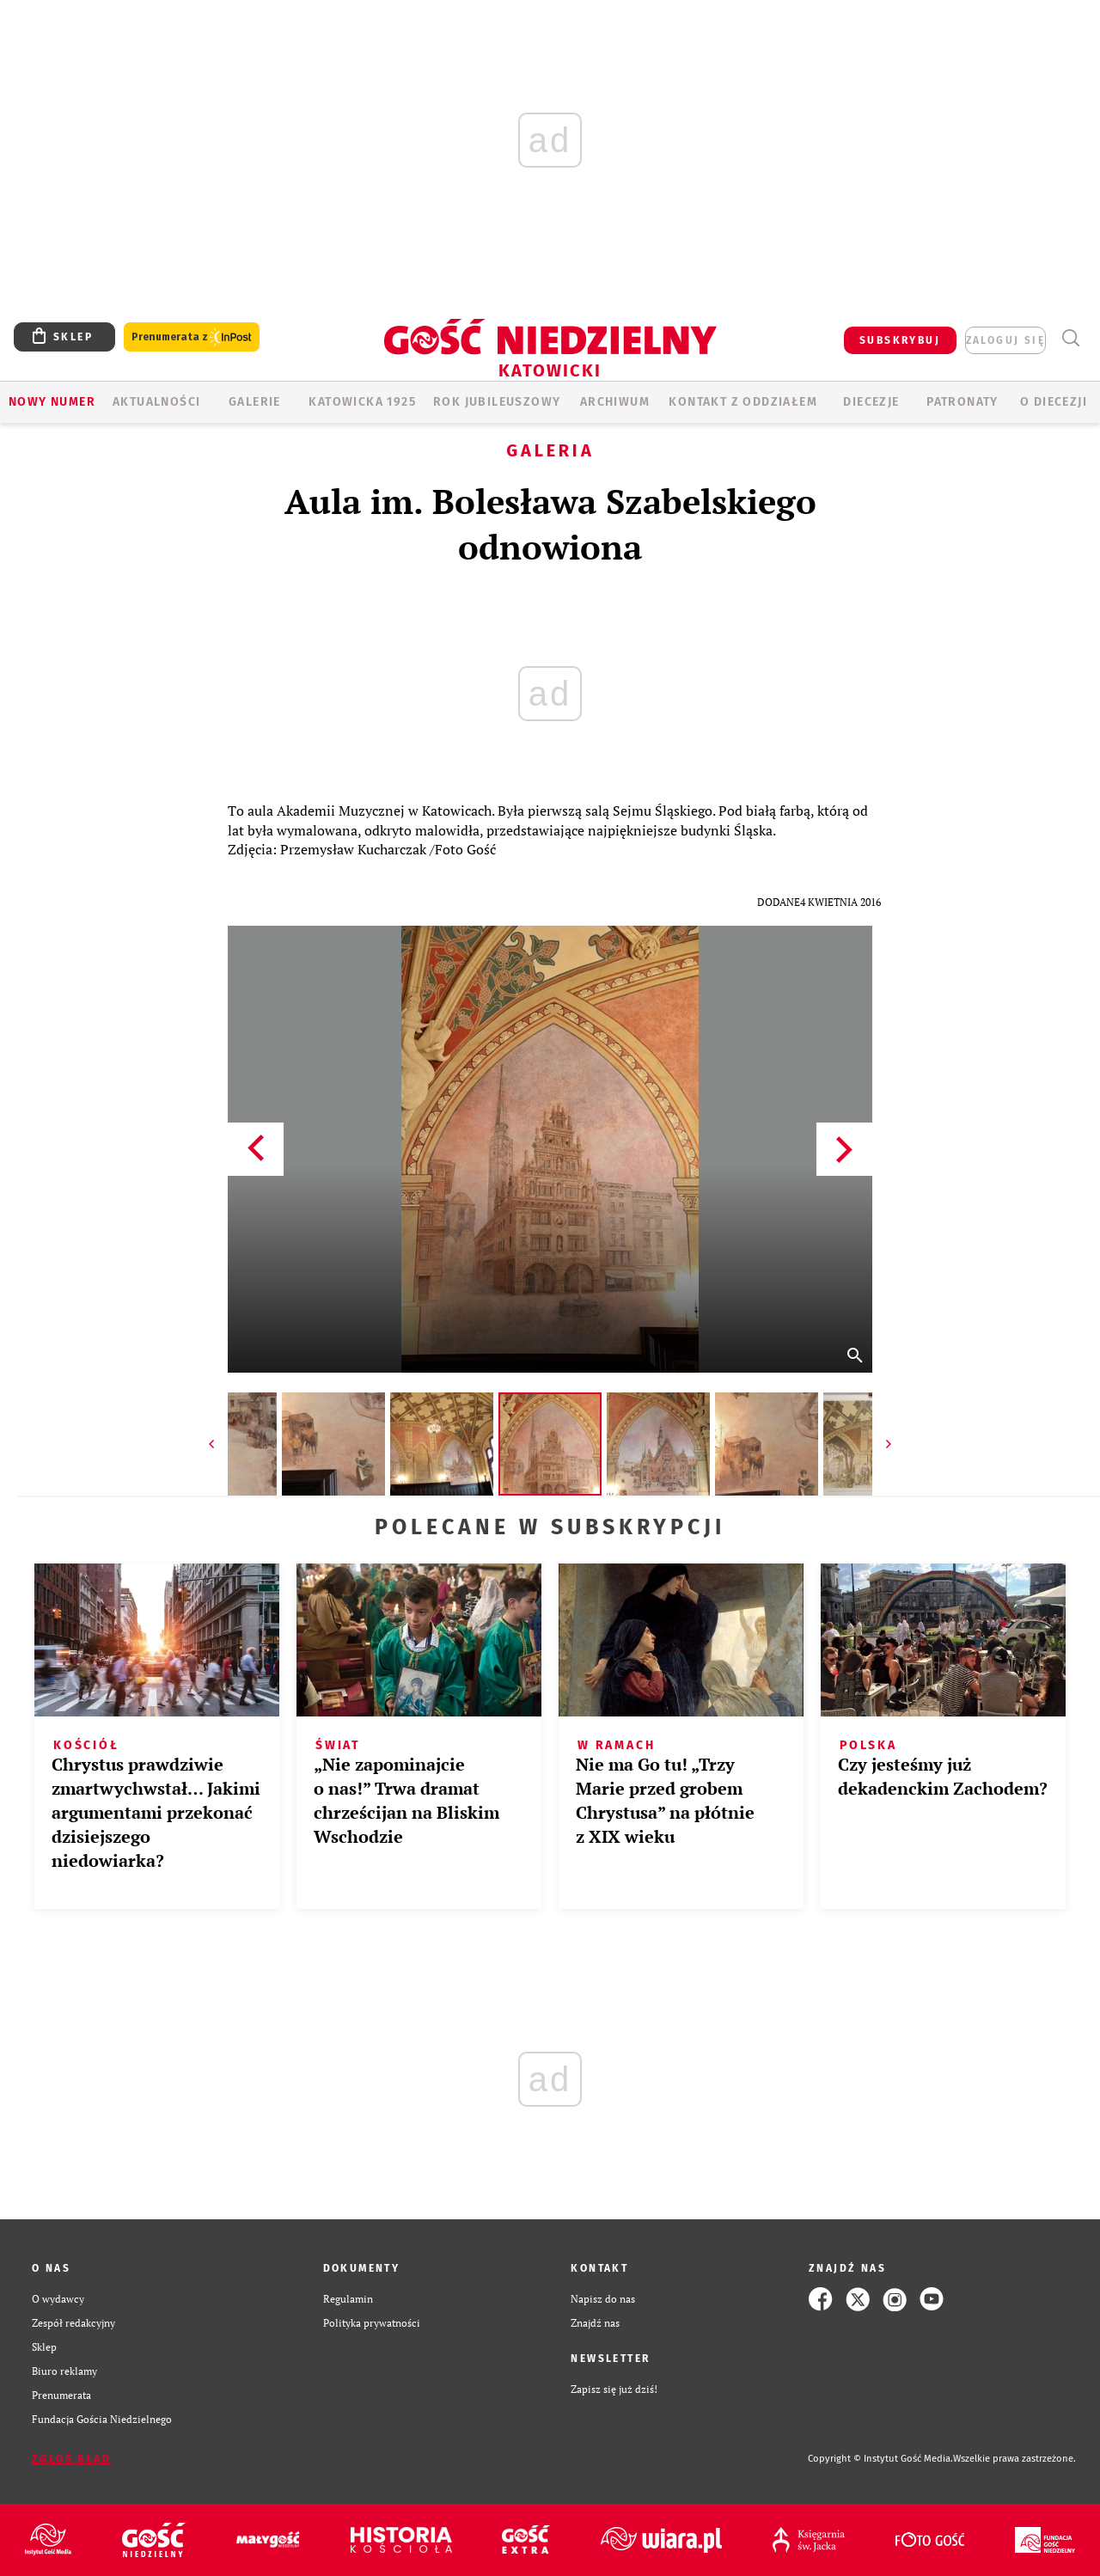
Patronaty (962, 402)
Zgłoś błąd (71, 2459)
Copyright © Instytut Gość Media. (880, 2458)
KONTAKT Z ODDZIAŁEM (743, 402)
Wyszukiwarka (1070, 338)
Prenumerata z (191, 337)
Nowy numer (52, 402)
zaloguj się (1005, 340)
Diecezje (871, 402)
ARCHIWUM (615, 402)
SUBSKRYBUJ (899, 340)
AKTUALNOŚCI (156, 402)
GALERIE (255, 402)
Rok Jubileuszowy (496, 402)
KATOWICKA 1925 (362, 402)
